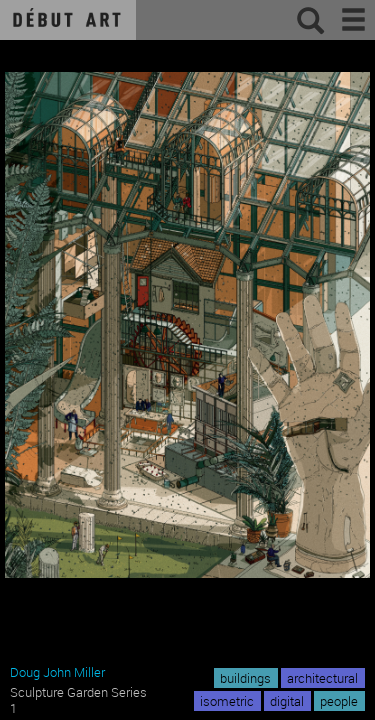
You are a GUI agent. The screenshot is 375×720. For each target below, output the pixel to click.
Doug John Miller (57, 672)
